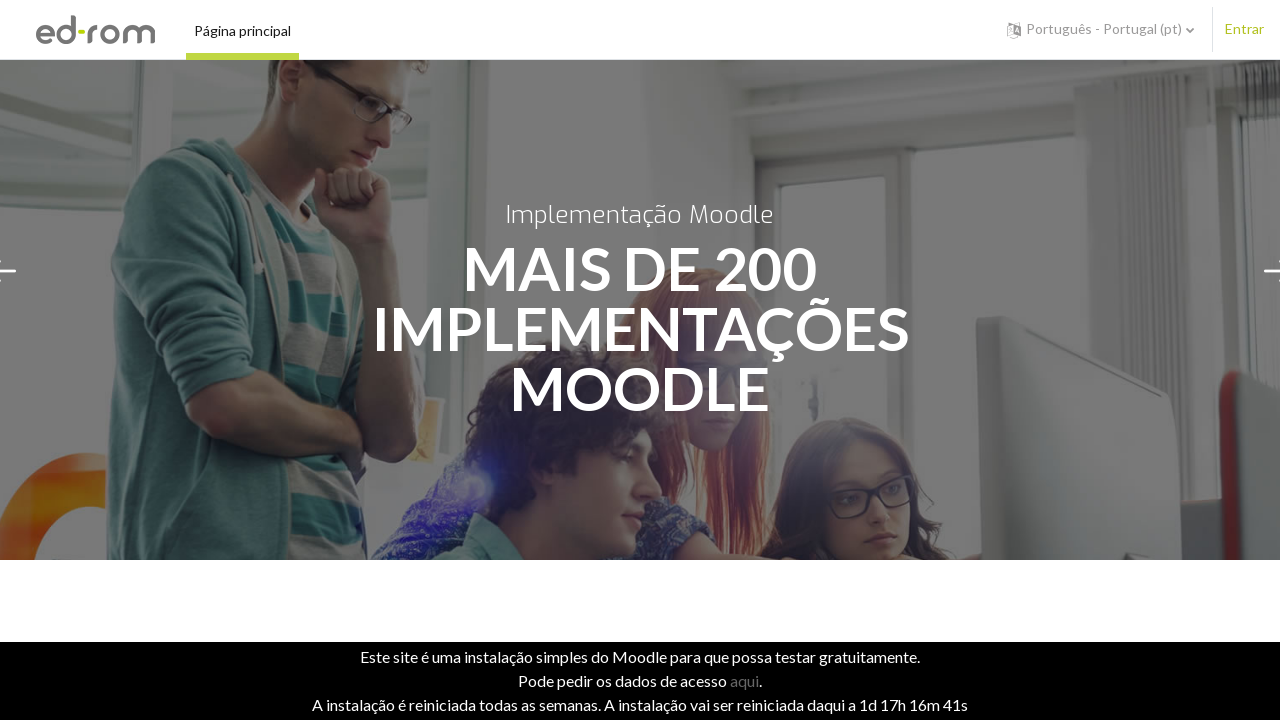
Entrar (1244, 28)
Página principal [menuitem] (242, 30)
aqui (744, 680)
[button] (1100, 29)
